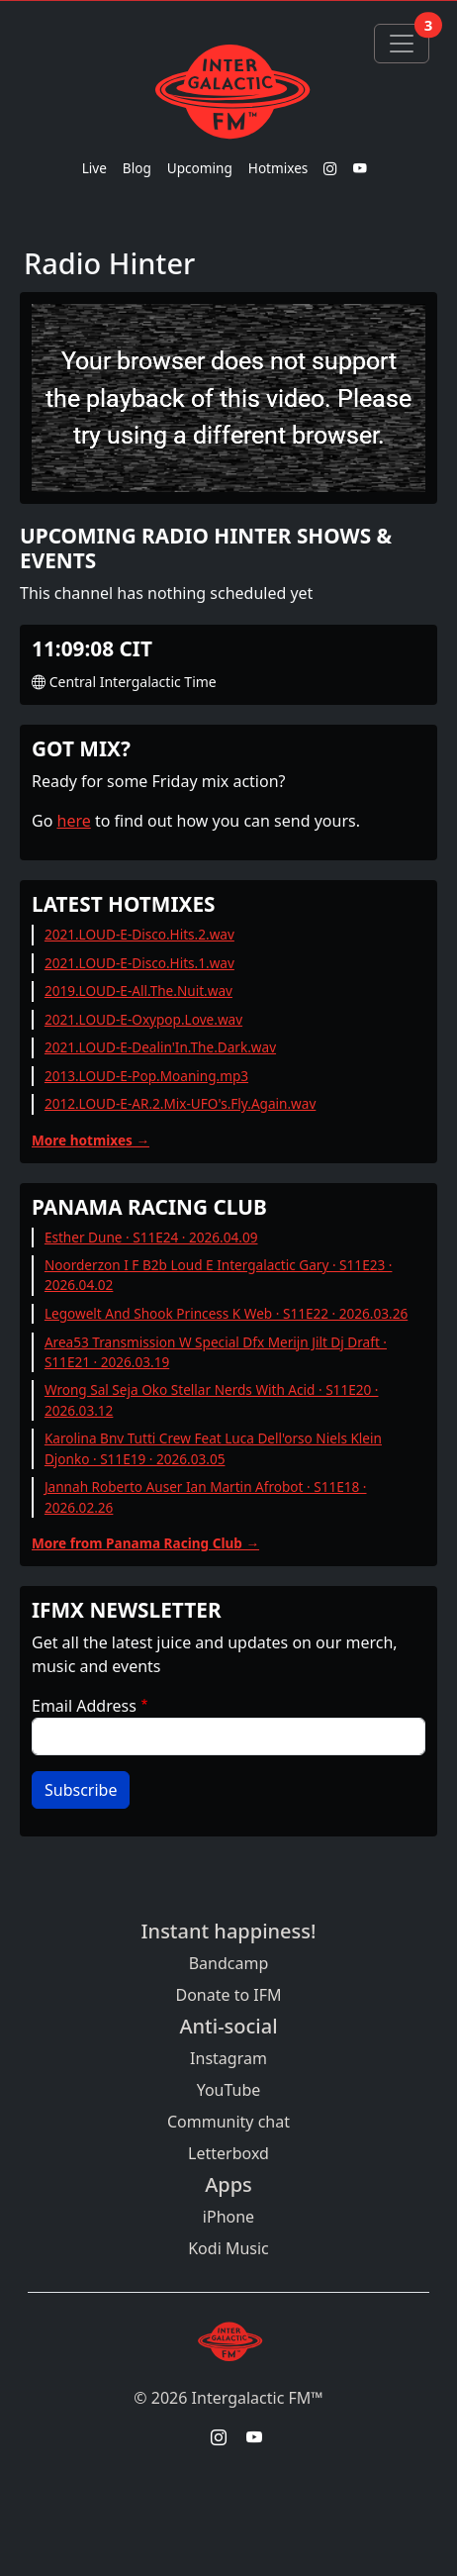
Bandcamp (229, 1963)
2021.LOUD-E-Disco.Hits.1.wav (139, 962)
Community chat (228, 2121)
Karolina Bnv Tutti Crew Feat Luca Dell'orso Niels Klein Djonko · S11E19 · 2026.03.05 (213, 1448)
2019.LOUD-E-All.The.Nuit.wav (138, 990)
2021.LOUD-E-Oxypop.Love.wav (143, 1019)
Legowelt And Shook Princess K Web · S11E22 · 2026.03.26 (226, 1313)
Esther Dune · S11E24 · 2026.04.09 (151, 1237)
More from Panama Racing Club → (145, 1543)
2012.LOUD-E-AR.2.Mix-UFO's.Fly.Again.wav (180, 1103)
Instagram (228, 2058)
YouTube (229, 2090)
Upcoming (199, 167)
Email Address (84, 1706)
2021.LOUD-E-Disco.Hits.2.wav (139, 934)
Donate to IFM (228, 1995)
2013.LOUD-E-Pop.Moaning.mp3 (146, 1075)
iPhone (228, 2217)
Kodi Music (228, 2248)
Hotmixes (278, 167)
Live (94, 167)
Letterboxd (228, 2153)
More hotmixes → (90, 1140)
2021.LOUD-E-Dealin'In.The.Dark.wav (160, 1047)
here (74, 821)
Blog (137, 167)
